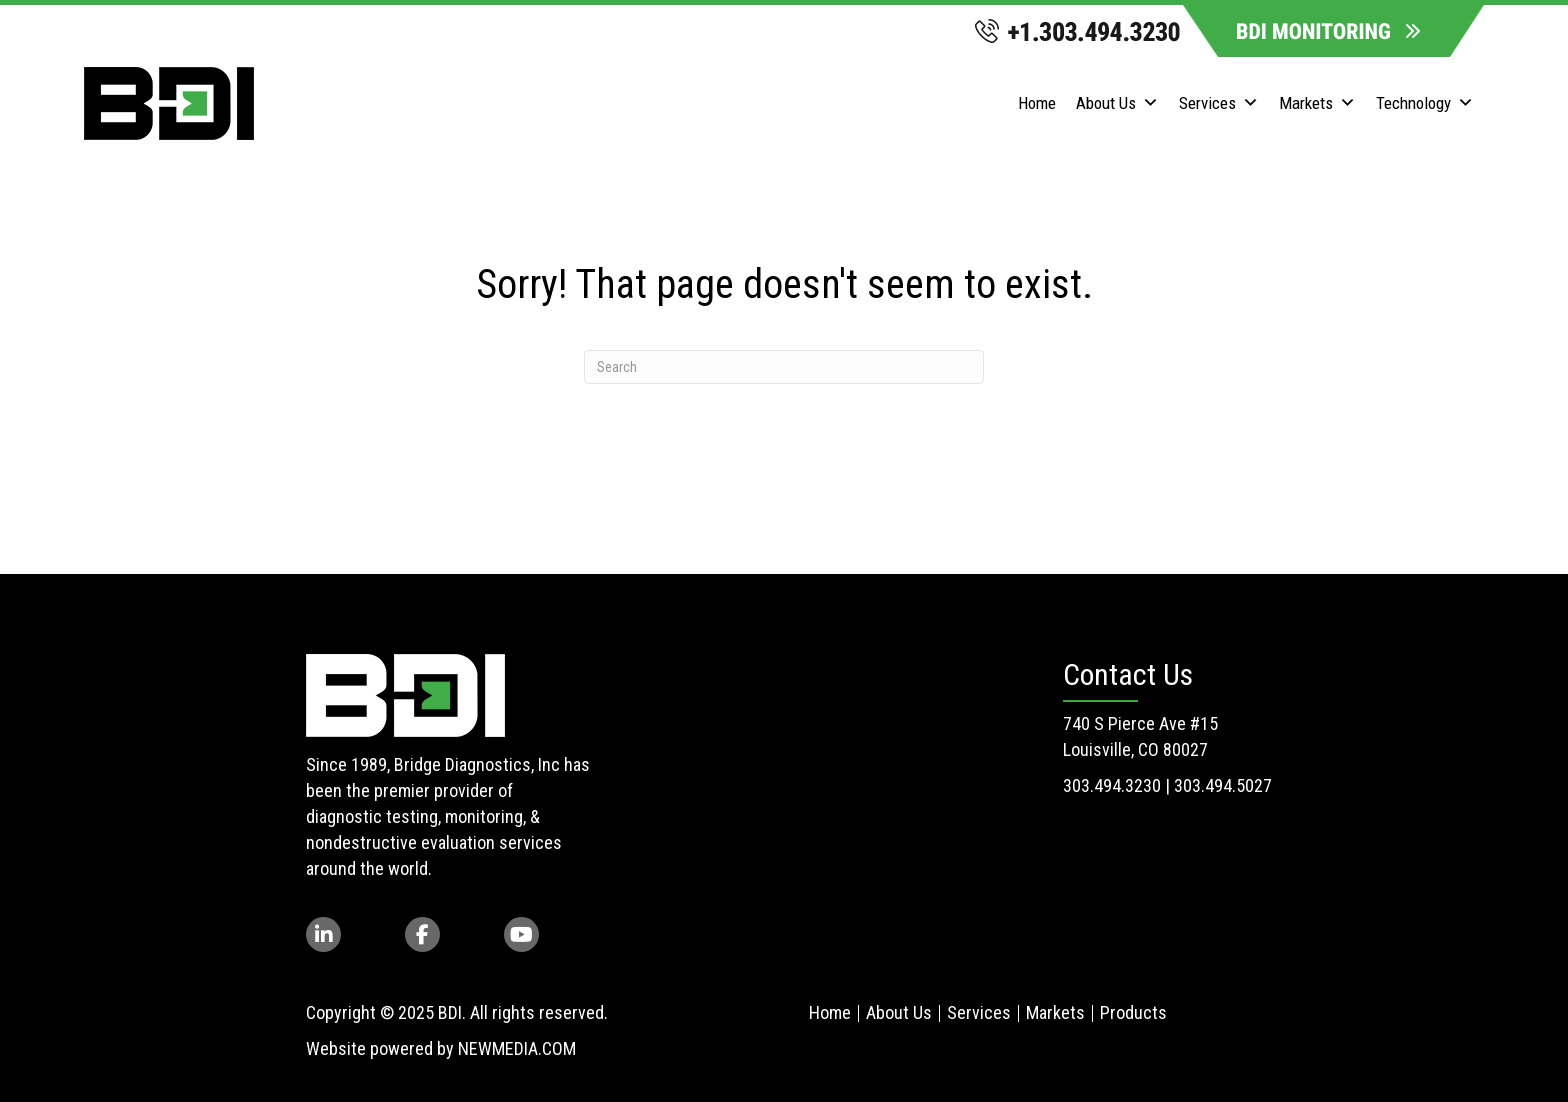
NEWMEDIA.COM (517, 1048)
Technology (1425, 103)
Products (1133, 1012)
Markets (1317, 103)
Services (1219, 103)
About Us (1117, 103)
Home (1037, 103)
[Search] (784, 367)
